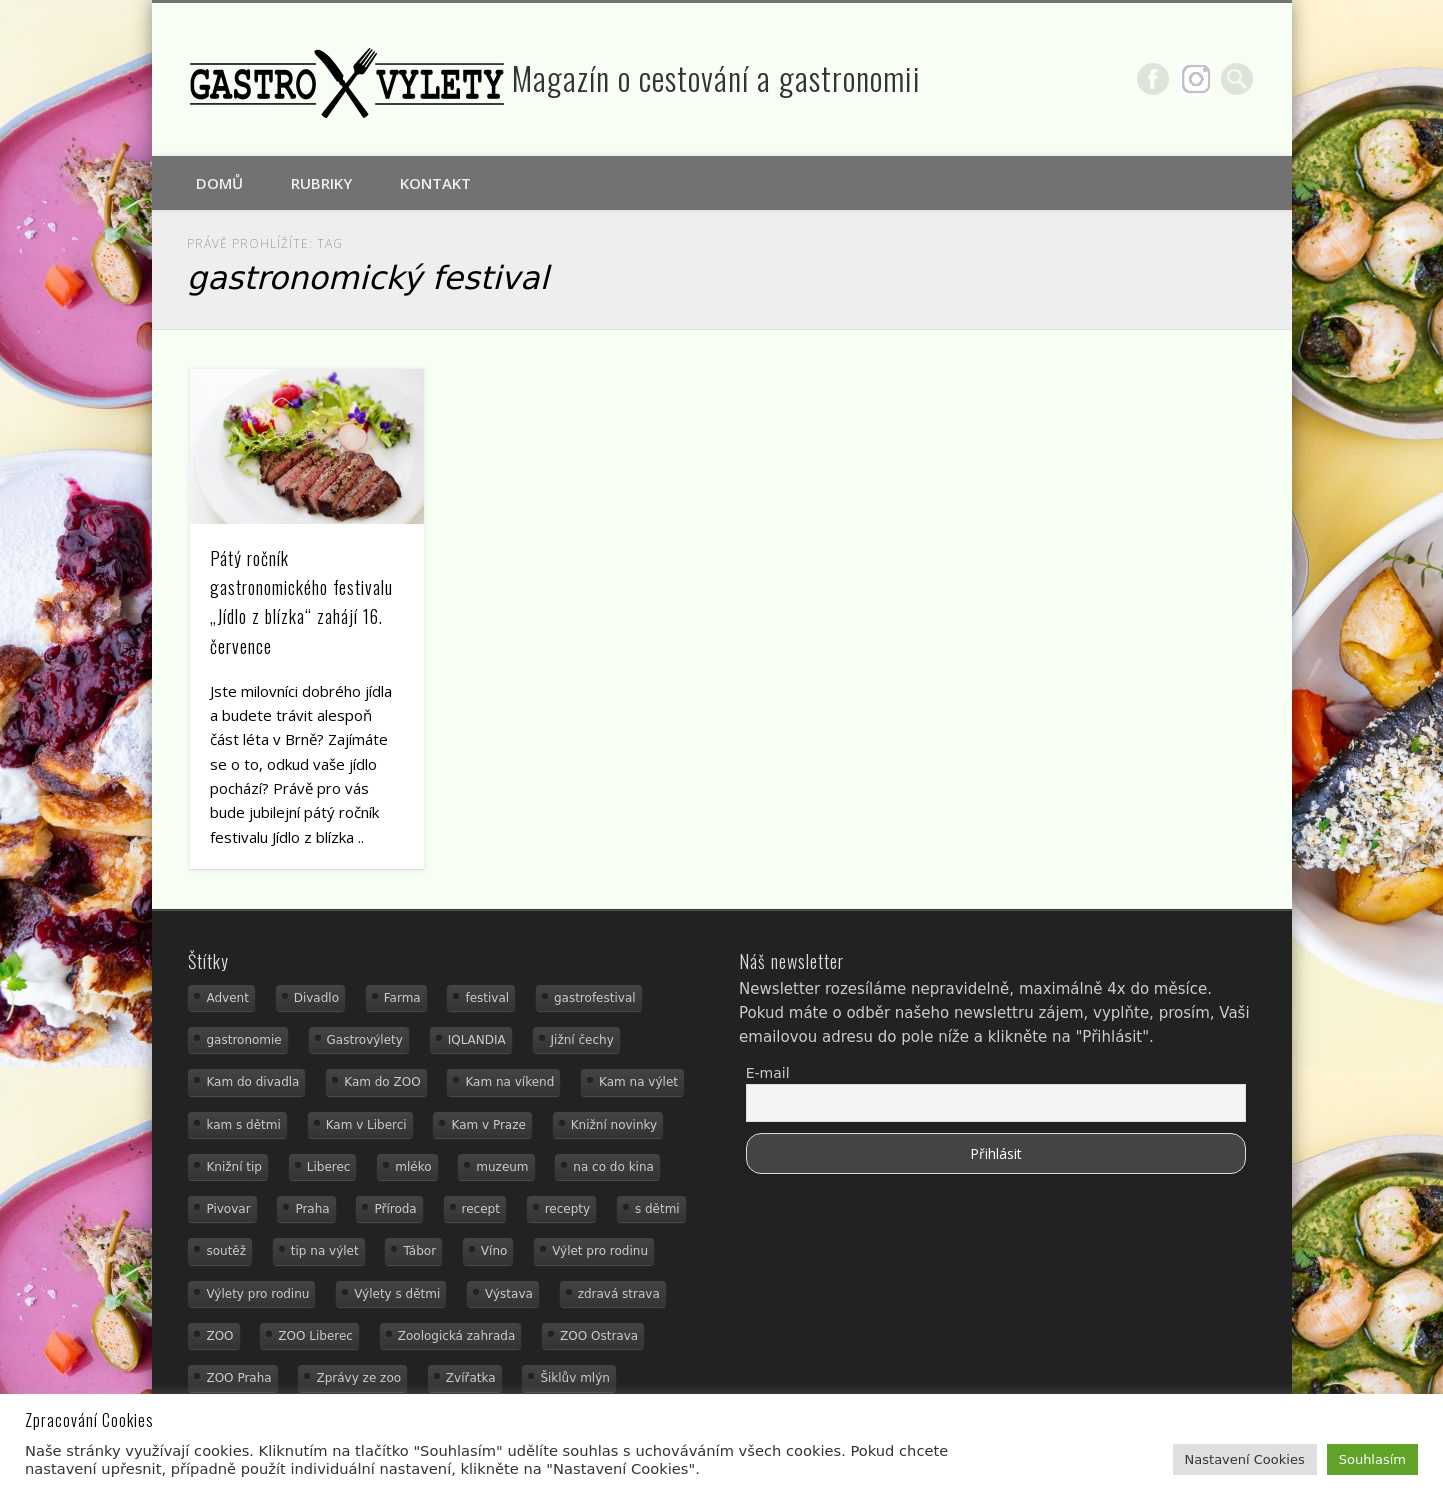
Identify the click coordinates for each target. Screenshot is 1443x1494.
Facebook (1153, 79)
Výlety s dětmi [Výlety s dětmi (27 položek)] (397, 1294)
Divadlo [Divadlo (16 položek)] (316, 998)
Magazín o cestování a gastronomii (716, 77)
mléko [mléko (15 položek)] (413, 1167)
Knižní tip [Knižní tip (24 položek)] (234, 1167)
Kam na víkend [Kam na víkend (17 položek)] (509, 1082)
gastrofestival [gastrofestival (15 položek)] (595, 998)
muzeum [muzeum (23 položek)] (502, 1167)
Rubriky (321, 183)
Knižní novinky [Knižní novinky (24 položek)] (614, 1125)
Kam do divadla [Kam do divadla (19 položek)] (252, 1082)
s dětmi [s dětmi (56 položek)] (657, 1209)
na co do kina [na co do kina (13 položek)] (613, 1167)
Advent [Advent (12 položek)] (227, 998)
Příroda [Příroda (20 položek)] (395, 1209)
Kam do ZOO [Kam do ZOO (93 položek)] (382, 1082)
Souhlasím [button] (1372, 1459)
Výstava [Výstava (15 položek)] (509, 1294)
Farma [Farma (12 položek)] (402, 998)
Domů (219, 183)
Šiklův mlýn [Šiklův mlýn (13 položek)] (575, 1378)
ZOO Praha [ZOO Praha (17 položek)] (238, 1378)
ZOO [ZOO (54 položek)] (219, 1336)
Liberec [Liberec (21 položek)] (329, 1167)
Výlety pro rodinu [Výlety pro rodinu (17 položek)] (257, 1294)
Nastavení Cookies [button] (1245, 1459)
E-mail (768, 1073)
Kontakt (435, 183)
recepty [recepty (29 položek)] (567, 1209)
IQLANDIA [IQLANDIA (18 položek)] (477, 1040)
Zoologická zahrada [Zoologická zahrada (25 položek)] (457, 1336)
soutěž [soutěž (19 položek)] (226, 1251)
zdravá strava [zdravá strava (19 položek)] (619, 1294)
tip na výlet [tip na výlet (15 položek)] (325, 1251)
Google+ (1196, 79)
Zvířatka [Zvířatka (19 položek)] (471, 1378)
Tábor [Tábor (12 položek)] (419, 1251)
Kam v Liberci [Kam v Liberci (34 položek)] (366, 1125)
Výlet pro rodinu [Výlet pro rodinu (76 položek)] (600, 1251)
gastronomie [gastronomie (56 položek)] (243, 1040)
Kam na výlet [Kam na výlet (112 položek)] (638, 1082)
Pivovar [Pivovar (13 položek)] (228, 1209)
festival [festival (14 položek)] (487, 998)
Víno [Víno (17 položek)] (494, 1251)
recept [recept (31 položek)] (481, 1209)
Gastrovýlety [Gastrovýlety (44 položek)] (365, 1040)
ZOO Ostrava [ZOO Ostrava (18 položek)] (599, 1336)
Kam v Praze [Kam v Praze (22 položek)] (488, 1125)
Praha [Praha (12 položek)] (312, 1209)
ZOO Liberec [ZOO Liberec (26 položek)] (315, 1336)
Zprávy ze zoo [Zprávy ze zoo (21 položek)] (358, 1378)
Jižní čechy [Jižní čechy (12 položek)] (582, 1040)
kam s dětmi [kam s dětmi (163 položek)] (243, 1125)
